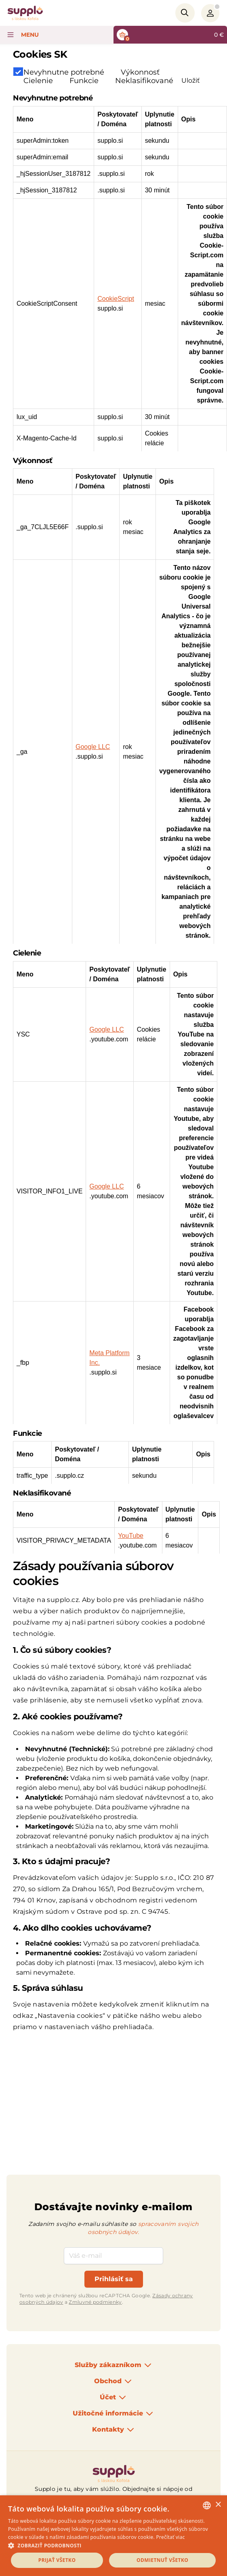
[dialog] (113, 2535)
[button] (113, 2545)
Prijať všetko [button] (57, 2560)
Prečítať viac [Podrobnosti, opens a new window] (170, 2537)
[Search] (185, 13)
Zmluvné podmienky (95, 2302)
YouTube (130, 1535)
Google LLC (93, 746)
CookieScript (115, 298)
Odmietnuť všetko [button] (162, 2560)
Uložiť (190, 80)
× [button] (218, 2505)
